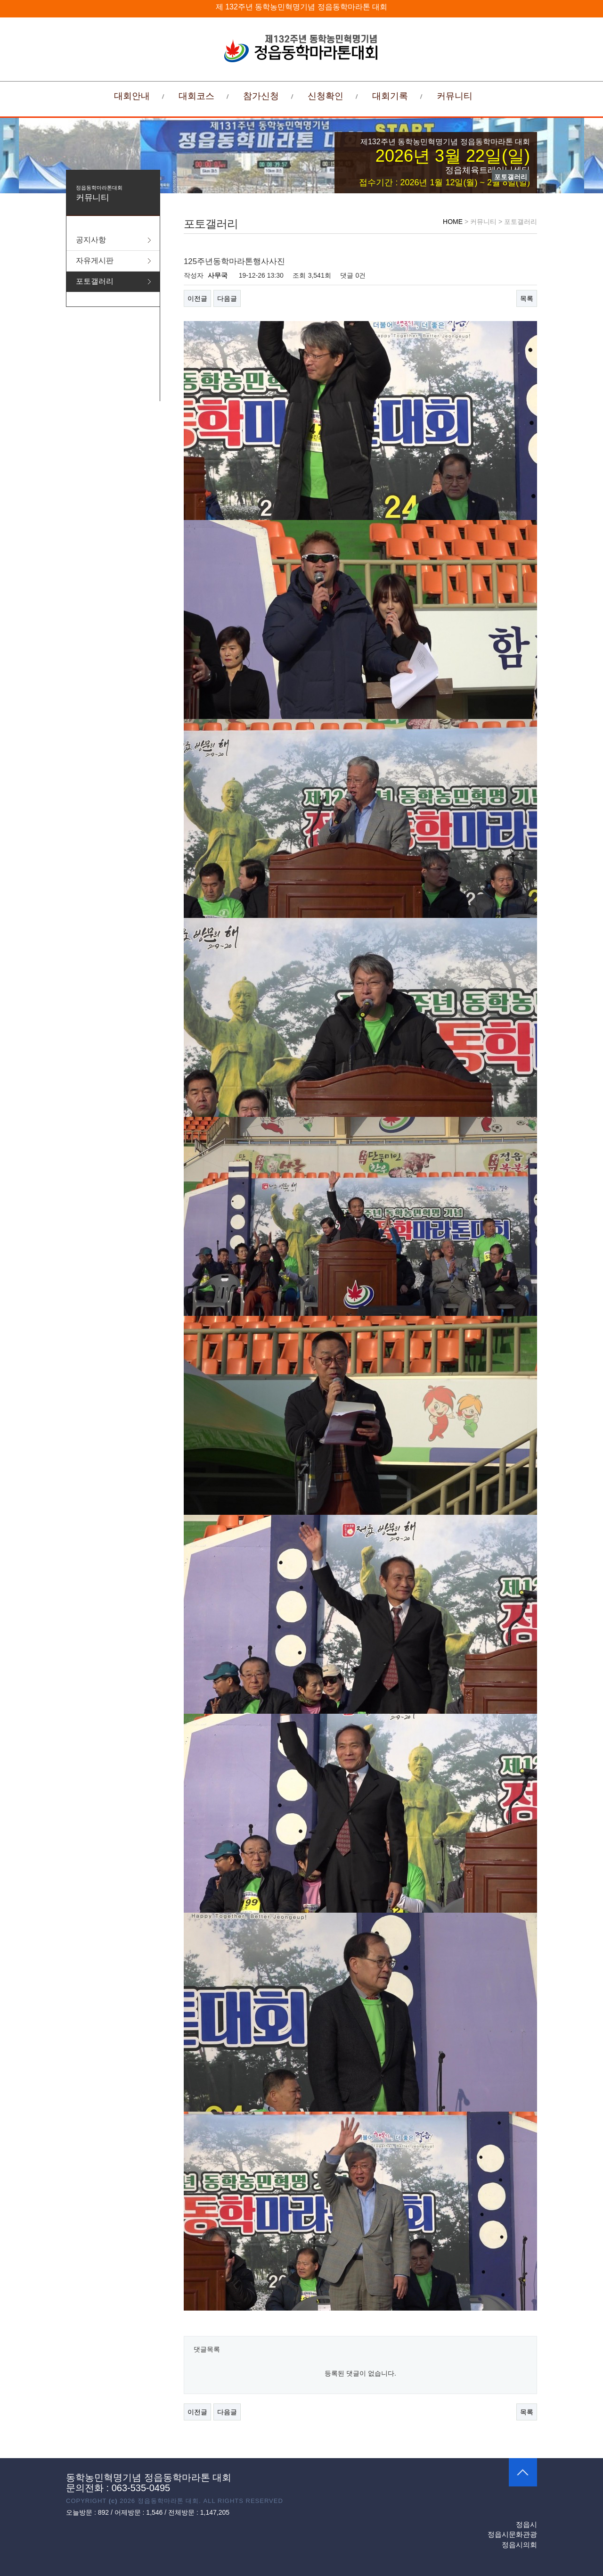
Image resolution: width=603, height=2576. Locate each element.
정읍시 (526, 2524)
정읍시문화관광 (512, 2534)
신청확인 (325, 96)
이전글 (197, 298)
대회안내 (132, 96)
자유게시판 (95, 260)
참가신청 (261, 96)
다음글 (227, 298)
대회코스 (196, 96)
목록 (526, 298)
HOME (453, 221)
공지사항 (91, 240)
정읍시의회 (519, 2545)
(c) (113, 2500)
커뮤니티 (455, 96)
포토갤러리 (95, 281)
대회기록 (390, 96)
